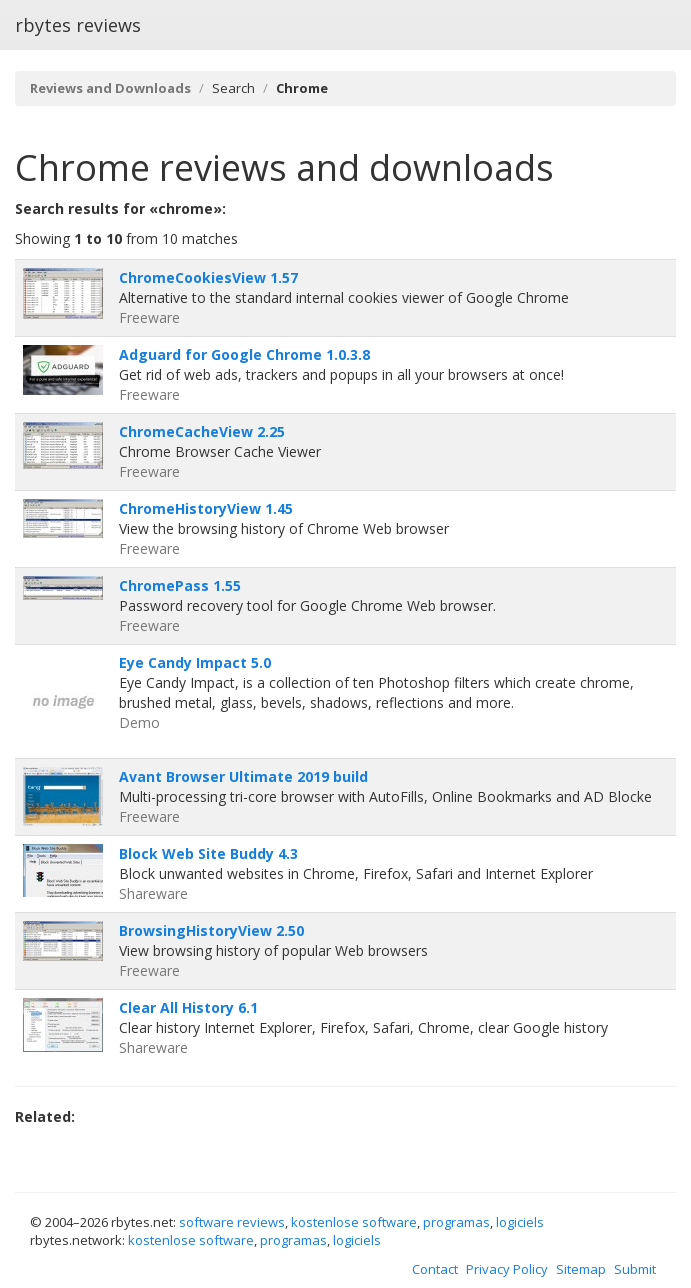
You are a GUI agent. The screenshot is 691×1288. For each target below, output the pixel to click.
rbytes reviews (78, 25)
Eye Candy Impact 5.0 (195, 662)
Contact (435, 1269)
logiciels (520, 1222)
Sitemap (581, 1269)
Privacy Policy (507, 1269)
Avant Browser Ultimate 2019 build (243, 776)
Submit (635, 1269)
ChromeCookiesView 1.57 (208, 277)
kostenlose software (354, 1222)
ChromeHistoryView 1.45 (206, 508)
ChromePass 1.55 (180, 585)
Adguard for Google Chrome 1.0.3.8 (244, 354)
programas (456, 1222)
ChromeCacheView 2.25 (202, 431)
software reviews (232, 1222)
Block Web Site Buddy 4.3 (208, 853)
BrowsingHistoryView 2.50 (211, 930)
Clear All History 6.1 (188, 1007)
